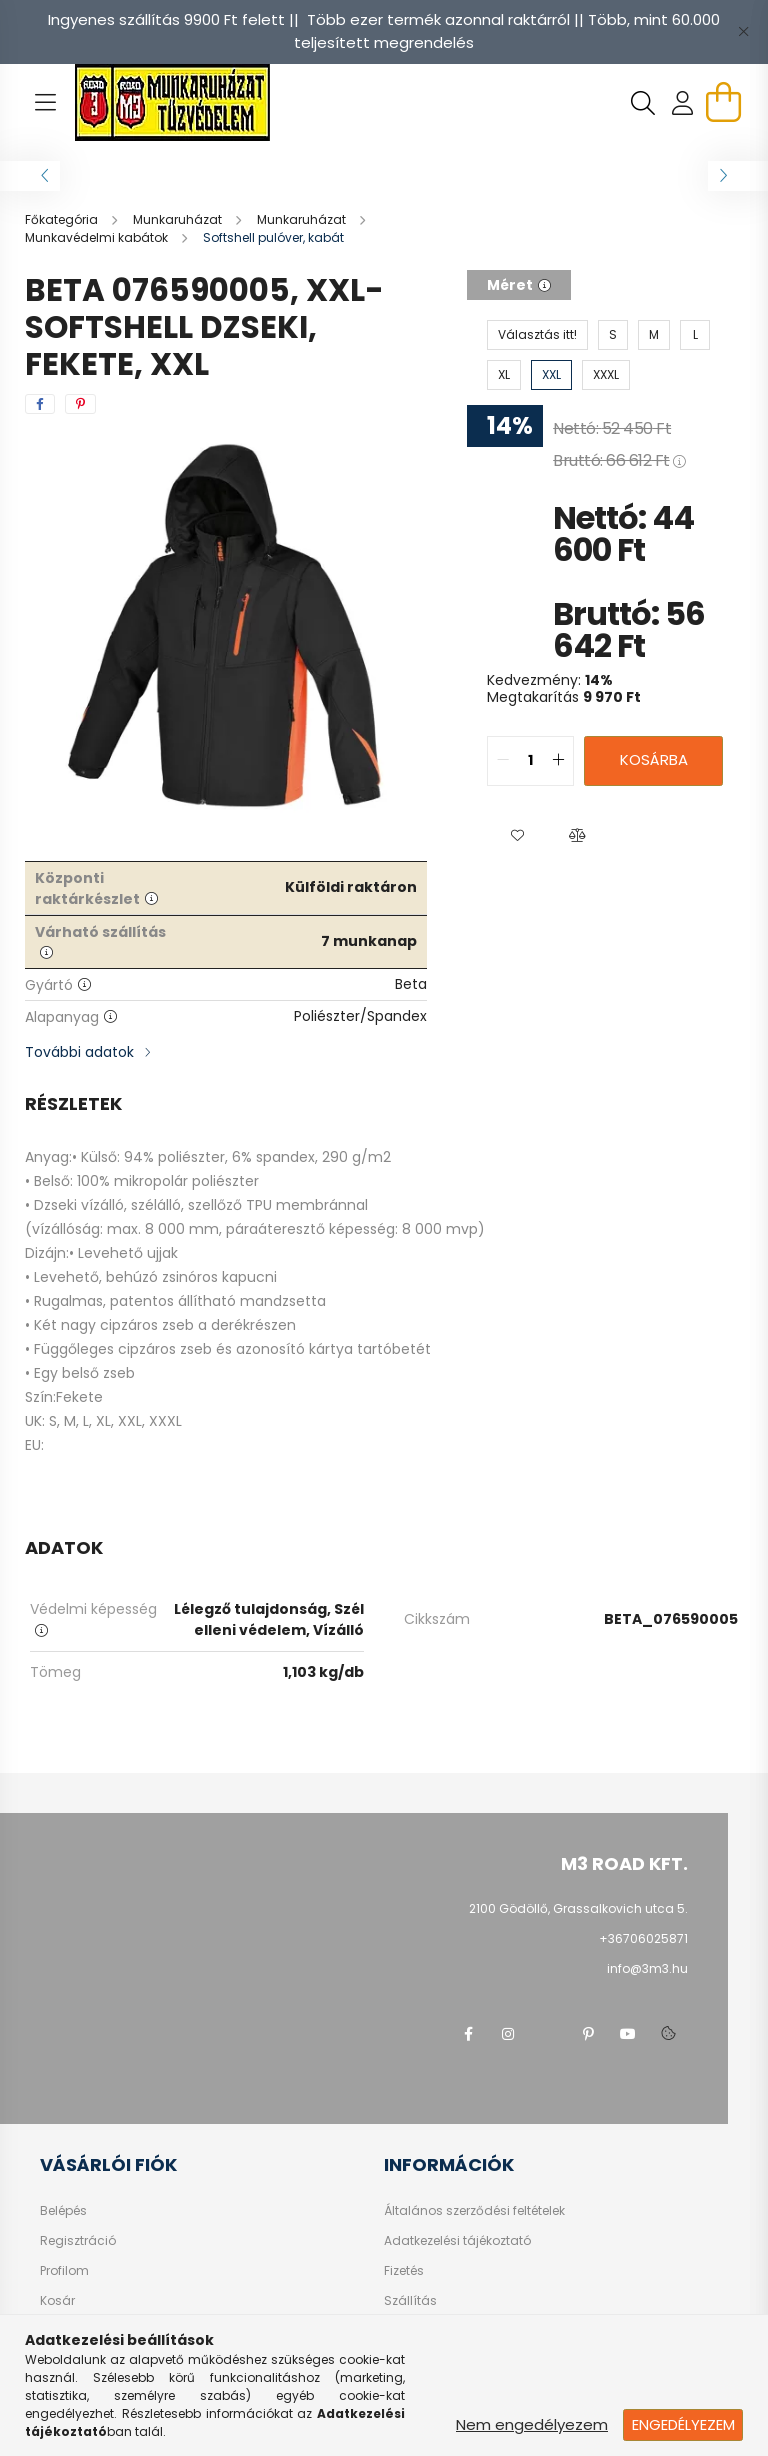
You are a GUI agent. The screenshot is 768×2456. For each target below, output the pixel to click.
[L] (695, 335)
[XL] (504, 375)
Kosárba (654, 759)
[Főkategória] (63, 219)
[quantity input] (530, 761)
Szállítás (410, 2301)
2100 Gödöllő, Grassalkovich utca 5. (578, 1908)
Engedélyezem (683, 2424)
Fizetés (404, 2271)
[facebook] (40, 404)
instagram (508, 2034)
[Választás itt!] (537, 335)
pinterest (588, 2034)
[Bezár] (743, 32)
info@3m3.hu (647, 1968)
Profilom (64, 2271)
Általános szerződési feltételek (474, 2211)
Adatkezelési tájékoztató (457, 2241)
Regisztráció (78, 2241)
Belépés (63, 2211)
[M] (654, 335)
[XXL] (551, 375)
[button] (517, 836)
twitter (548, 2034)
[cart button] (723, 102)
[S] (613, 335)
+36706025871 (643, 1938)
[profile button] (683, 103)
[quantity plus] (558, 761)
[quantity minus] (503, 761)
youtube (628, 2034)
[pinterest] (80, 404)
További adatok (79, 1052)
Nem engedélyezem (532, 2424)
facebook (468, 2034)
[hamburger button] (45, 103)
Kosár (57, 2301)
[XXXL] (606, 375)
